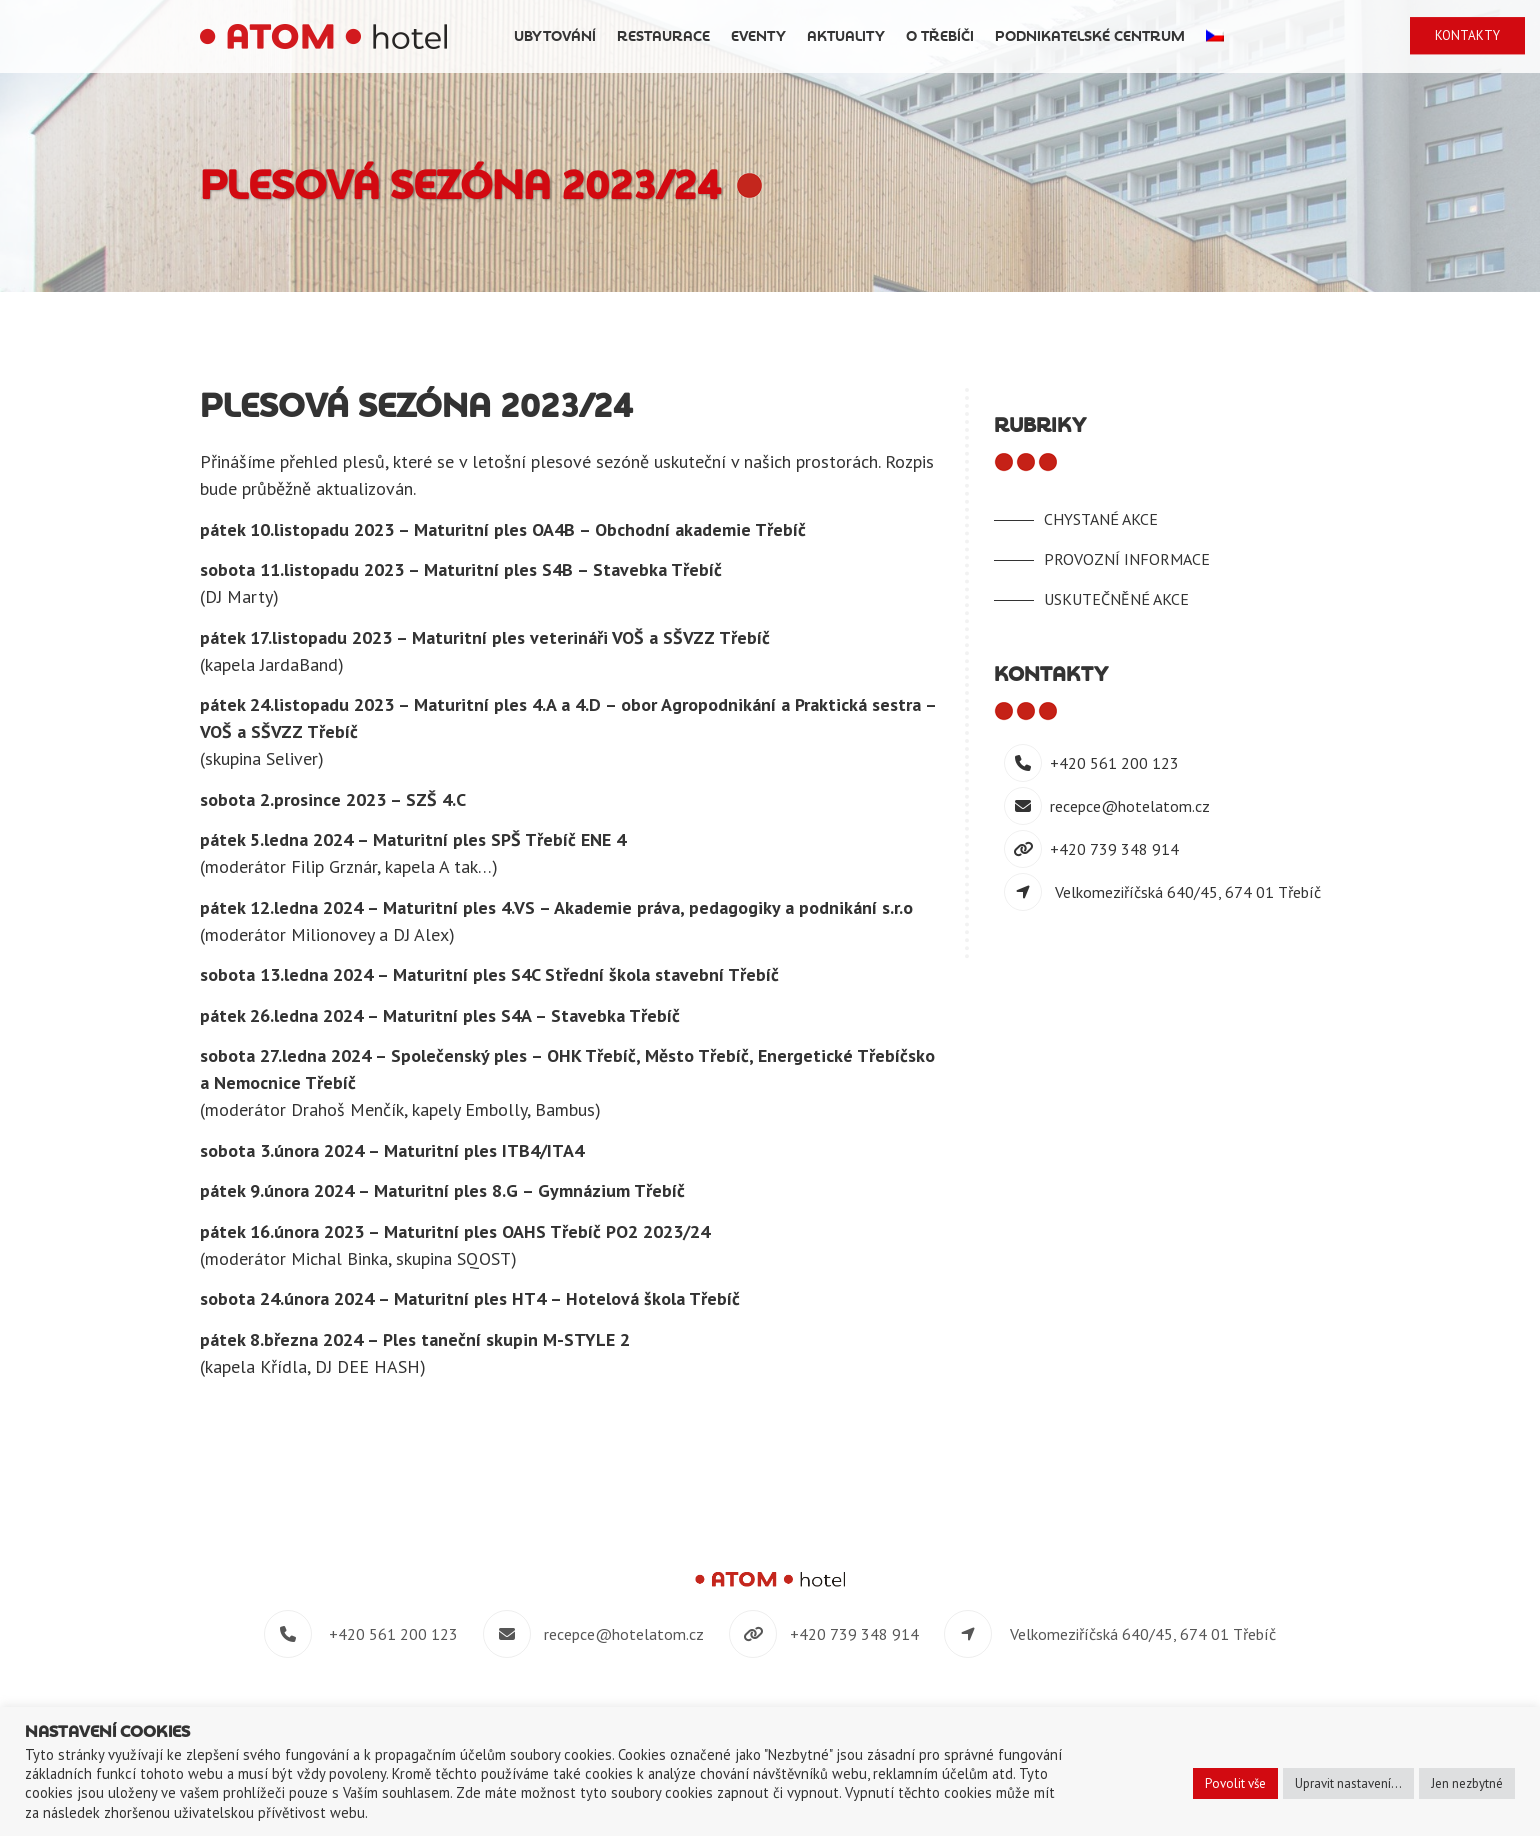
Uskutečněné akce (1116, 599)
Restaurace (786, 36)
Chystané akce (1101, 519)
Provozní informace (1127, 559)
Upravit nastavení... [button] (1348, 1783)
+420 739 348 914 (1114, 849)
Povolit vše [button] (1235, 1783)
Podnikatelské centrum (1213, 36)
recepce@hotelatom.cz (1130, 806)
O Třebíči (1063, 36)
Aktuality (969, 36)
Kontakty (1472, 35)
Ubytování (678, 36)
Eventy (881, 36)
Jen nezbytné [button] (1467, 1783)
